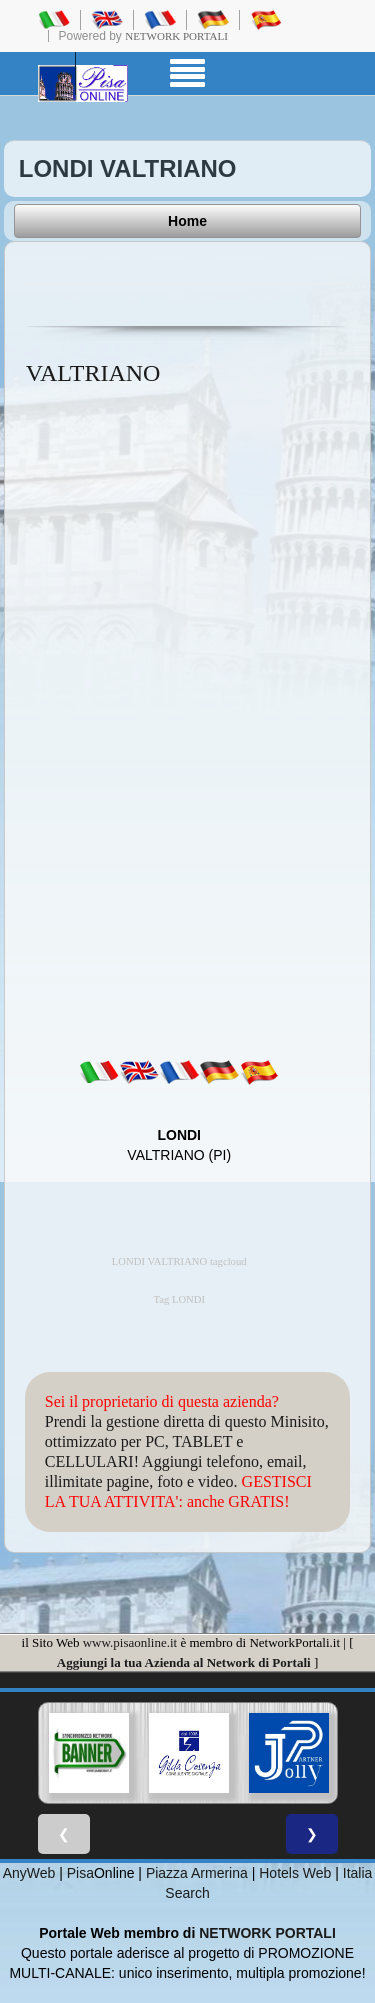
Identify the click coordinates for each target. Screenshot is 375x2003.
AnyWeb (29, 1873)
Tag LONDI (179, 1299)
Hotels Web (295, 1873)
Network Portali (176, 36)
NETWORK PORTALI (267, 1933)
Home (187, 221)
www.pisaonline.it (130, 1642)
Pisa (80, 1873)
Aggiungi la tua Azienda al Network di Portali (184, 1662)
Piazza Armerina (197, 1873)
